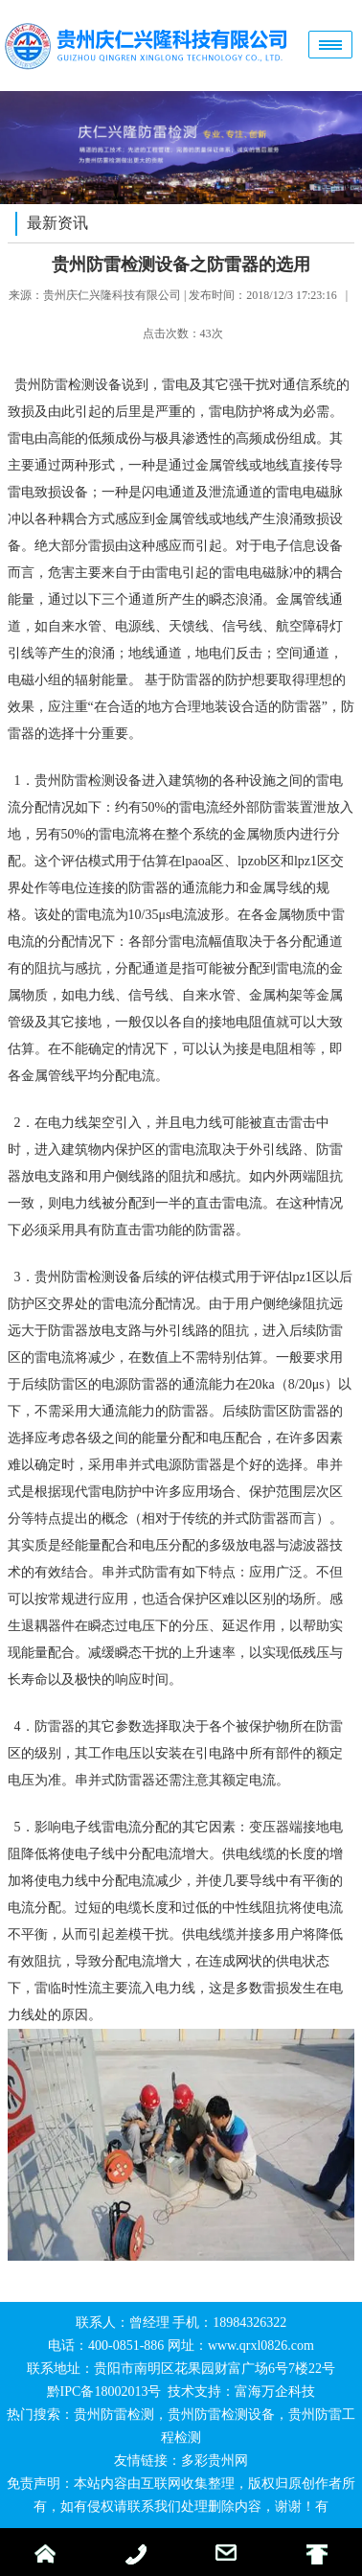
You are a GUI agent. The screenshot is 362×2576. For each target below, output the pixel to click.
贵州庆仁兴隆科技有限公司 (112, 295)
